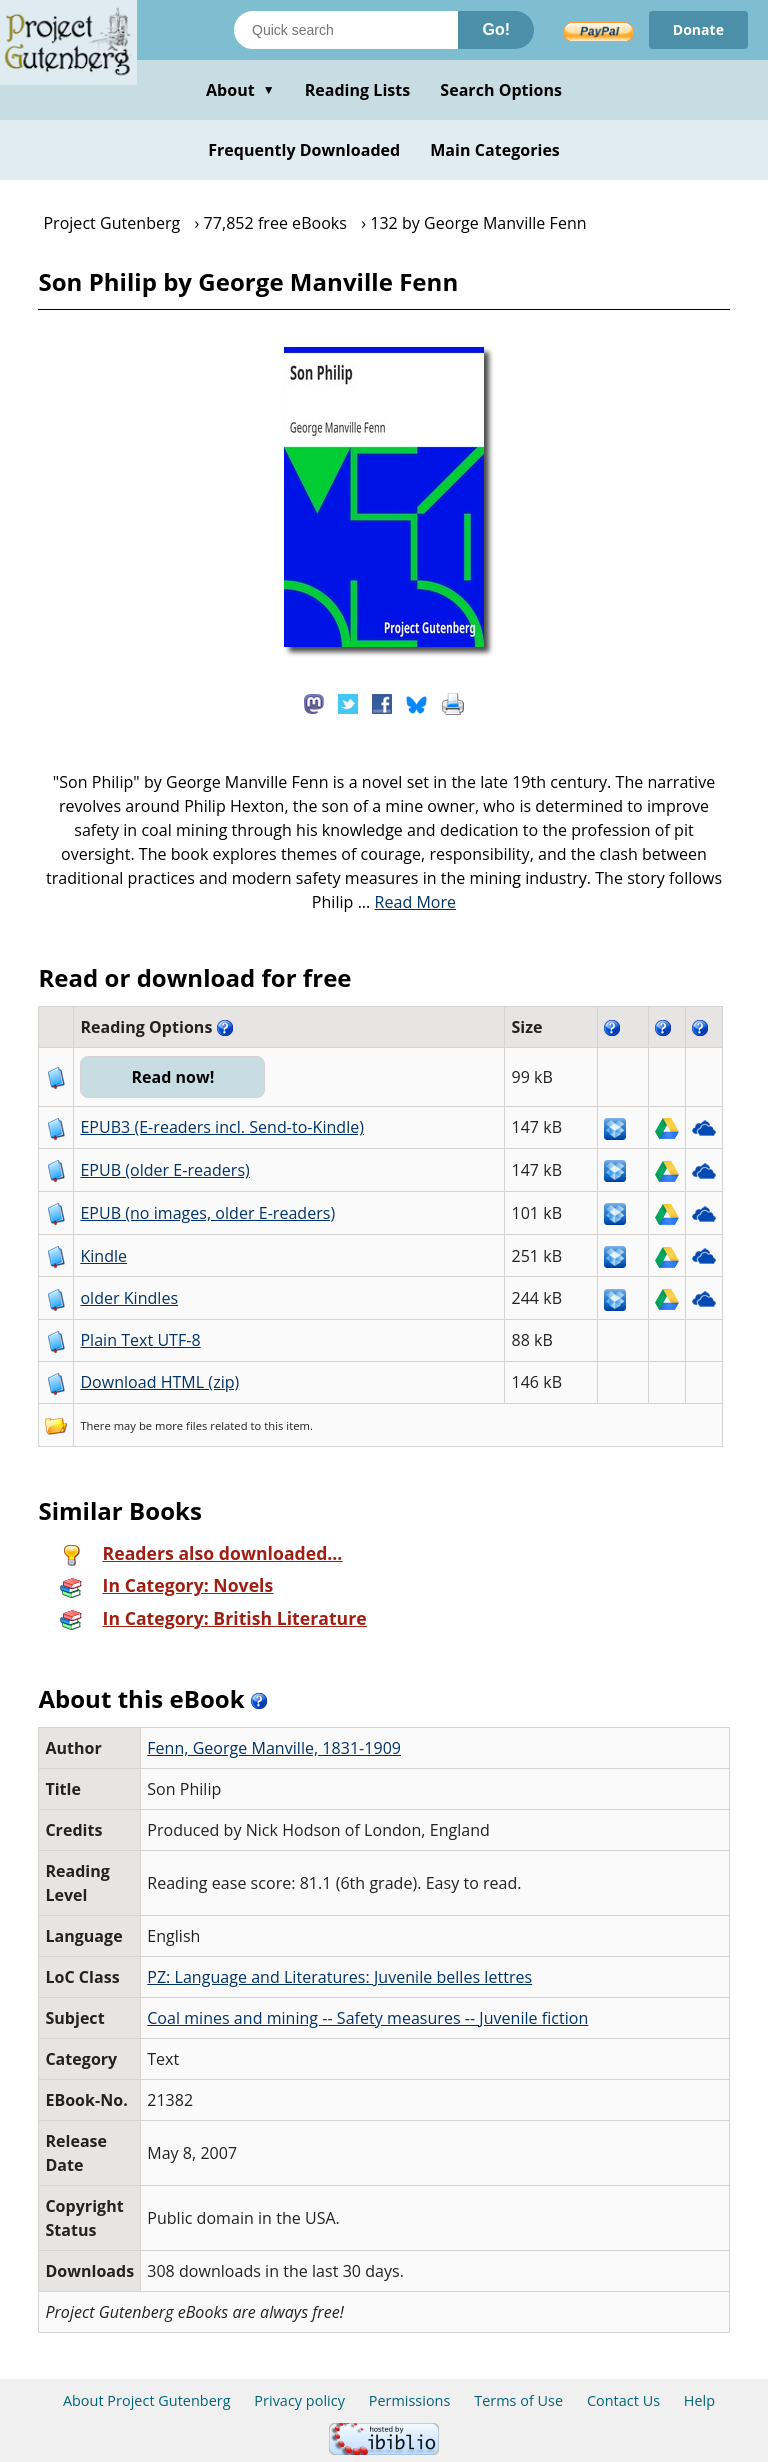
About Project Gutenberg (147, 2400)
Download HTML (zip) (159, 1382)
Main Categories (495, 150)
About (240, 90)
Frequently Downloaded (304, 150)
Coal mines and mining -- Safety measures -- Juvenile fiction (367, 2018)
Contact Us (623, 2400)
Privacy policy (299, 2400)
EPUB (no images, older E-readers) (207, 1213)
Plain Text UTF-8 (140, 1340)
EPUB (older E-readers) (164, 1170)
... (407, 902)
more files (181, 1425)
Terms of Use (518, 2400)
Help (699, 2400)
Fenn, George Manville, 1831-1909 (274, 1748)
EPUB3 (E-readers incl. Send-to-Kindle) (222, 1127)
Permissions (410, 2400)
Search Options (501, 90)
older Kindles (129, 1298)
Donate (698, 29)
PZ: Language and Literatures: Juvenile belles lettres (339, 1977)
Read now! (172, 1077)
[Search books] (346, 30)
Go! (496, 29)
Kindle (103, 1256)
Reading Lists (358, 90)
